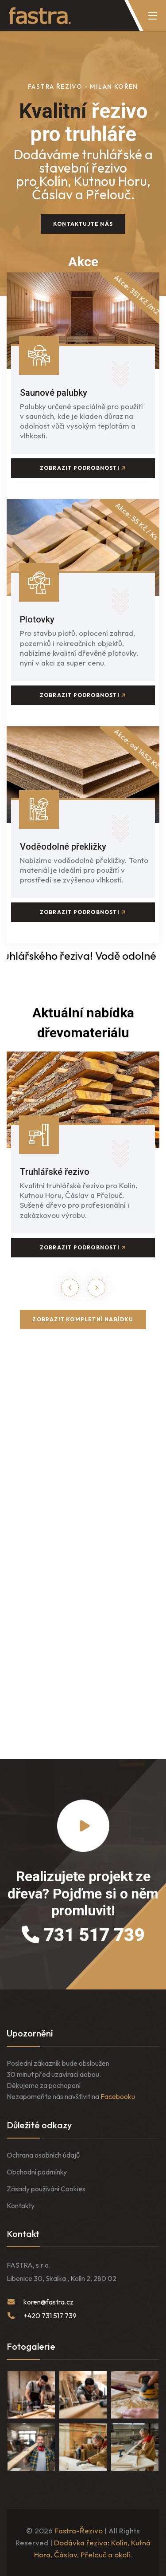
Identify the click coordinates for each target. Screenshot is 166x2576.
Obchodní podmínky (37, 2171)
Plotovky (37, 619)
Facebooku (117, 2096)
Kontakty (21, 2205)
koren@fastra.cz (48, 2301)
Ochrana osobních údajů (43, 2155)
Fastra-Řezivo (78, 2530)
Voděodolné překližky (63, 846)
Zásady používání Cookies (46, 2188)
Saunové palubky (53, 392)
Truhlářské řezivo (54, 1171)
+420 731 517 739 (50, 2315)
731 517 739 (83, 1935)
